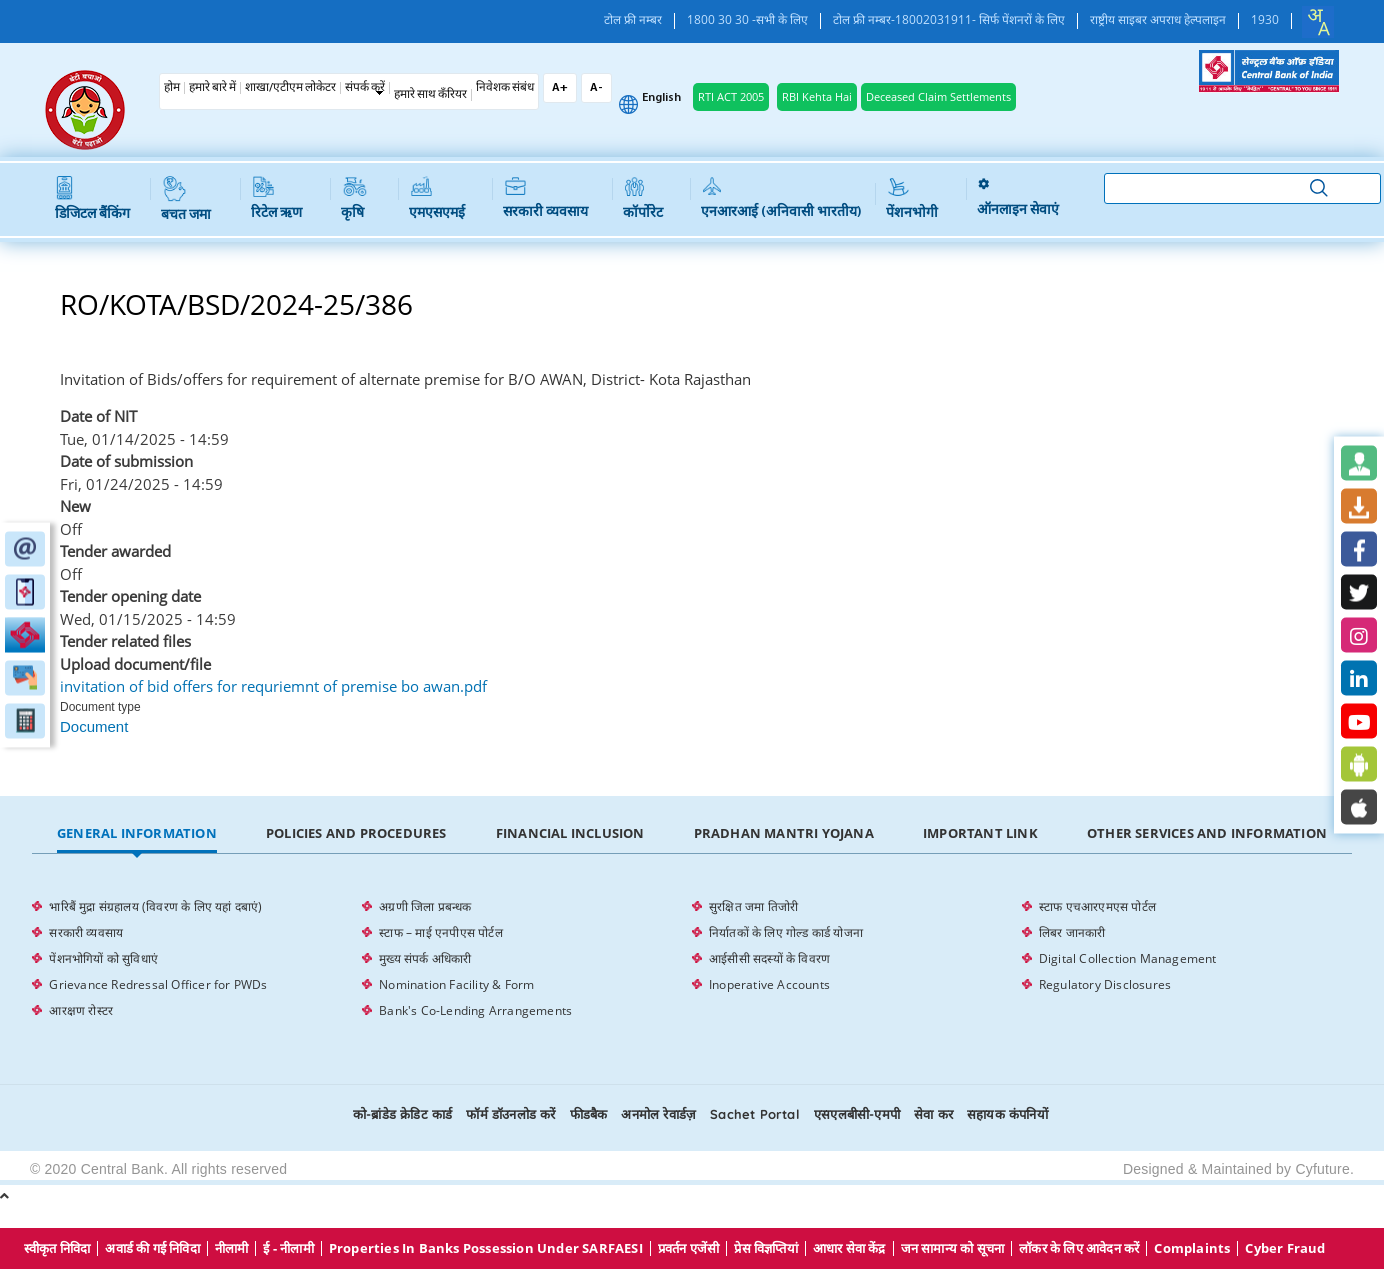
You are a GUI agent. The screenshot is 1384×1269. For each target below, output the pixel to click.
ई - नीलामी (288, 1248)
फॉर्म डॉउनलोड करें (510, 1114)
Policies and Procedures (356, 833)
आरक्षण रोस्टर (81, 1010)
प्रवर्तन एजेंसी (689, 1248)
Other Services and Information (1207, 833)
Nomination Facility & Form (456, 984)
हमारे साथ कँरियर (430, 95)
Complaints (1192, 1248)
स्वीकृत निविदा (57, 1248)
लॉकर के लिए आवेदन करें (1079, 1248)
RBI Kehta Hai (817, 96)
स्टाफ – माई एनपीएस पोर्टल (441, 932)
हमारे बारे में (212, 88)
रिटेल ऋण (276, 199)
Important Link (980, 833)
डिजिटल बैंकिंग (92, 199)
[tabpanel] (691, 959)
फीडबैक (589, 1114)
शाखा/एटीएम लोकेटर (290, 88)
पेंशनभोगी (912, 199)
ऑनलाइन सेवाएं (1018, 198)
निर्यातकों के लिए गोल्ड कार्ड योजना (786, 932)
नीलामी (232, 1248)
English (661, 98)
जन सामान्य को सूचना (953, 1248)
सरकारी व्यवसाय (545, 198)
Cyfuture (1322, 1169)
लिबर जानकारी (1072, 932)
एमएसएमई (437, 199)
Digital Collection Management (1128, 958)
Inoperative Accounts (769, 984)
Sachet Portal (755, 1114)
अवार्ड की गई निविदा (152, 1248)
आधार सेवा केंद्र (849, 1248)
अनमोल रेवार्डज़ (658, 1114)
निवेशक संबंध (505, 88)
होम (172, 88)
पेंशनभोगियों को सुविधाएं (103, 958)
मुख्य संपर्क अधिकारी (425, 958)
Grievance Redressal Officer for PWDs (158, 984)
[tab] (136, 834)
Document (94, 726)
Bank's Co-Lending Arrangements (475, 1010)
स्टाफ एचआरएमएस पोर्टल (1097, 906)
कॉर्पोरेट (643, 199)
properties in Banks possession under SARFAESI (486, 1248)
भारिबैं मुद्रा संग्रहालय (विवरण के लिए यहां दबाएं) (155, 906)
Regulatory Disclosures (1105, 984)
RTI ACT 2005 (731, 96)
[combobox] (1318, 22)
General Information (137, 833)
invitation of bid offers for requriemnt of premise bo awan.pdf (273, 686)
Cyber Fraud (1285, 1248)
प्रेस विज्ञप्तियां (765, 1248)
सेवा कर (933, 1114)
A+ (560, 88)
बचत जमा (186, 199)
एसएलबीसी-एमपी (857, 1114)
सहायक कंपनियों (1007, 1114)
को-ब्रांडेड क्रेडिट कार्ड (402, 1114)
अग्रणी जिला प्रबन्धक (425, 906)
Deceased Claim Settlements (938, 96)
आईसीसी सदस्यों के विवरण (769, 958)
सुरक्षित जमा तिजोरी (753, 906)
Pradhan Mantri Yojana (784, 833)
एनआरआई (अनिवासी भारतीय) (781, 198)
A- (596, 88)
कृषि (353, 199)
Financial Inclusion (570, 833)
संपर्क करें (365, 88)
